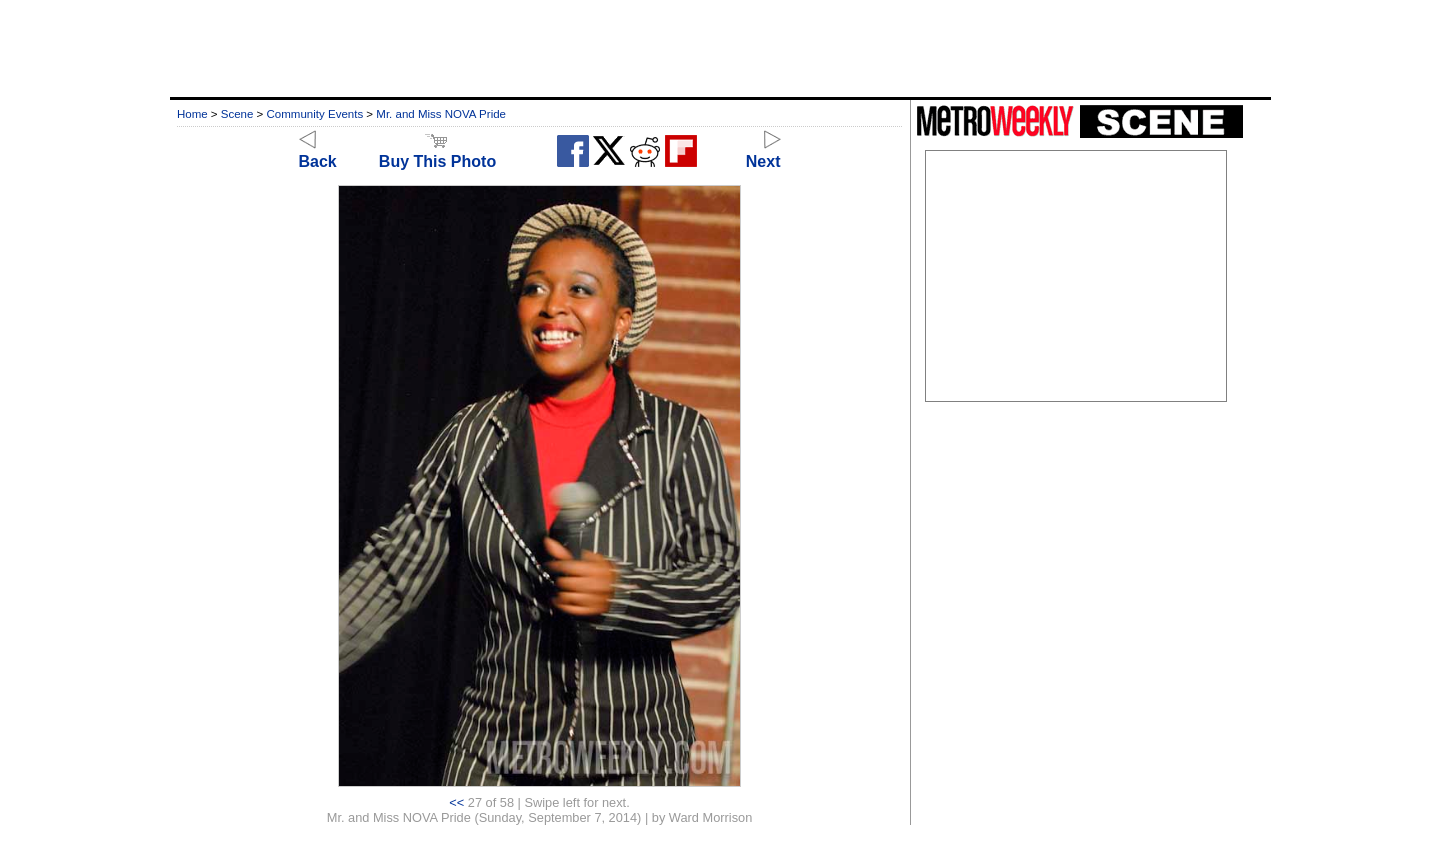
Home (192, 114)
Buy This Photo (437, 152)
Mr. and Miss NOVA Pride (441, 114)
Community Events (315, 114)
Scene (237, 114)
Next (763, 152)
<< (456, 802)
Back (318, 152)
